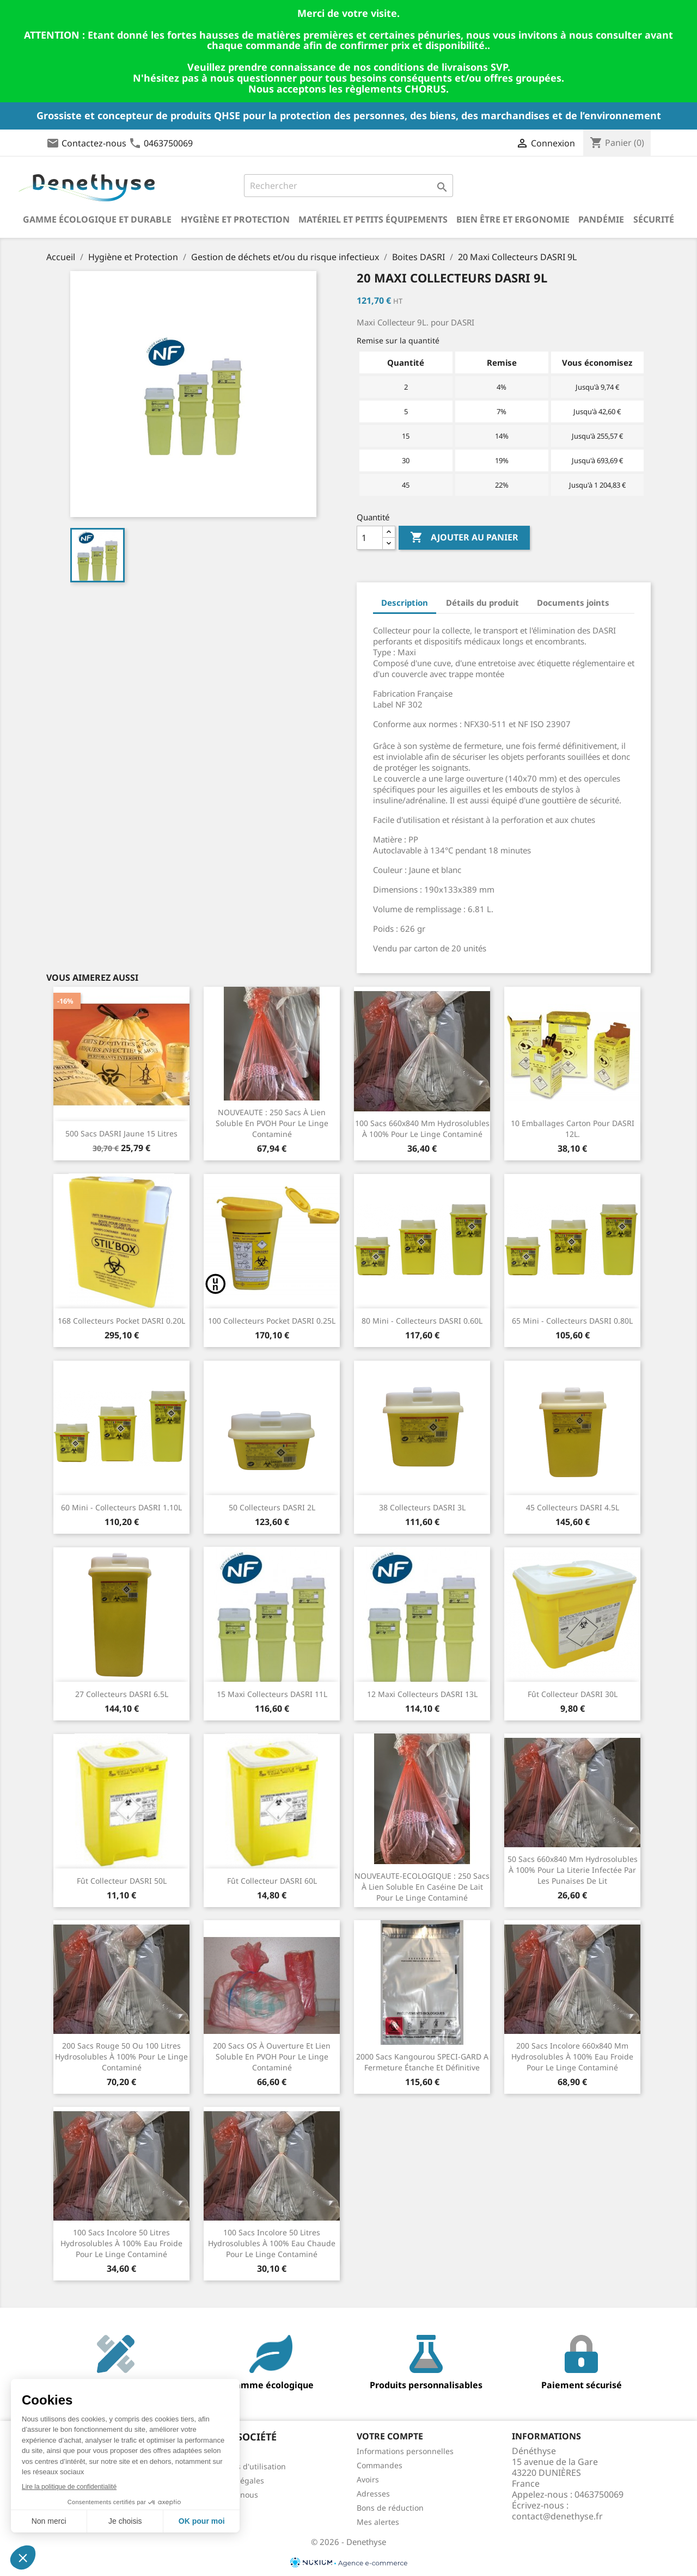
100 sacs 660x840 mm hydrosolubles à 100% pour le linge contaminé (422, 1128)
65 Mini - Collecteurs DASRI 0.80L (572, 1320)
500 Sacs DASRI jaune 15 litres (121, 1133)
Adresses (373, 2493)
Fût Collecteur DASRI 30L (572, 1694)
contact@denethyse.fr (557, 2516)
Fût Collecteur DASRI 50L (122, 1881)
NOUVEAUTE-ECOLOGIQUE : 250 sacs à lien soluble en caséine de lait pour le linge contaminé (422, 1887)
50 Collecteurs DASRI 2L (272, 1507)
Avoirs (368, 2479)
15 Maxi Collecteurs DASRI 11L (272, 1694)
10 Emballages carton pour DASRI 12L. (572, 1128)
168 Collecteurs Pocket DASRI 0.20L (121, 1320)
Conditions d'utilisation (243, 2466)
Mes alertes (378, 2522)
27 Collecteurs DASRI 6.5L (121, 1694)
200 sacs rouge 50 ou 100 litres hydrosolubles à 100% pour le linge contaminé (121, 2056)
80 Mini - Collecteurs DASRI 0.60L (422, 1320)
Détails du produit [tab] (482, 602)
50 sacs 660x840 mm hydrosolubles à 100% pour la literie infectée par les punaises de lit (573, 1870)
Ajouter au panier (464, 538)
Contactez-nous (94, 143)
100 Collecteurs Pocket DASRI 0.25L (271, 1320)
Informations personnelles (405, 2451)
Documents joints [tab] (573, 602)
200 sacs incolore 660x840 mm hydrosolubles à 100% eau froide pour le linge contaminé (572, 2056)
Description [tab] (404, 602)
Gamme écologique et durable (97, 219)
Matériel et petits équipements (373, 219)
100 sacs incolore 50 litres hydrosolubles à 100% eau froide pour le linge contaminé (121, 2243)
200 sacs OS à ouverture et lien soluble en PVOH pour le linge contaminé (272, 2056)
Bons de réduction (390, 2508)
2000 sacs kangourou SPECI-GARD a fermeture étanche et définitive (422, 2062)
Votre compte (390, 2436)
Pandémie (601, 219)
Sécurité (653, 219)
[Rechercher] (348, 185)
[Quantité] (370, 538)
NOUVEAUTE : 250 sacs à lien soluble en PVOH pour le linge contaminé (272, 1123)
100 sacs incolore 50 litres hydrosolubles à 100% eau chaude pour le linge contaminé (271, 2243)
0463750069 (168, 143)
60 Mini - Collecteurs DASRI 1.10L (121, 1507)
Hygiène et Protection (235, 219)
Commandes (379, 2465)
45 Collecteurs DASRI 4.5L (572, 1507)
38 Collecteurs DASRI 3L (422, 1507)
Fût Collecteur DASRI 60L (272, 1881)
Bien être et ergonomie (513, 219)
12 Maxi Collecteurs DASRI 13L (422, 1694)
